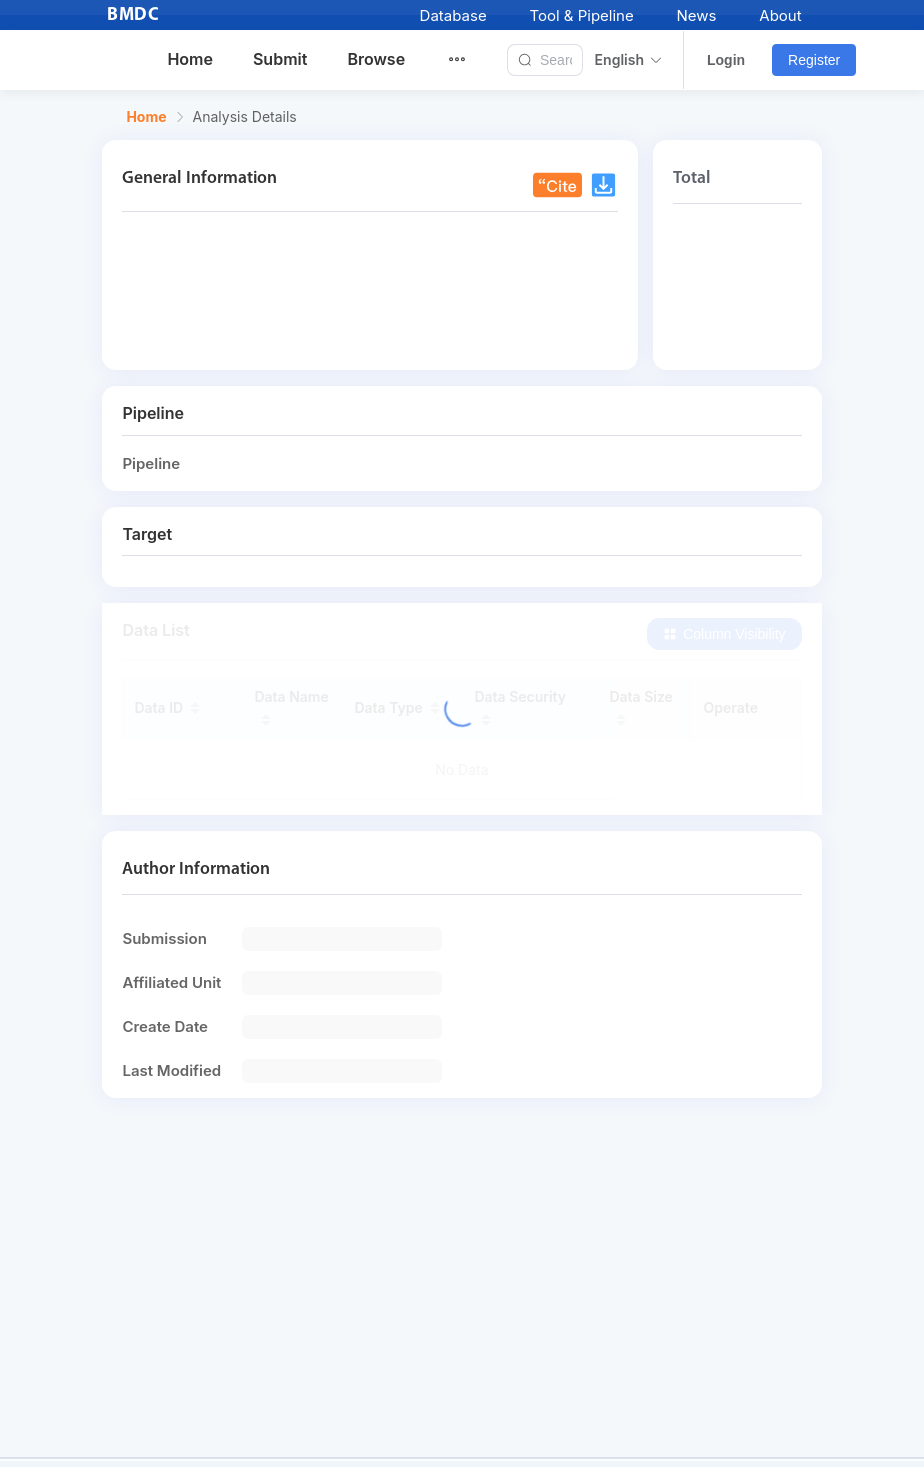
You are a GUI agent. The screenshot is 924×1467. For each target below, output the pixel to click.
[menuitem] (469, 60)
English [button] (629, 60)
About (780, 15)
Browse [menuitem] (376, 59)
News (697, 15)
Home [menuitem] (190, 59)
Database (453, 15)
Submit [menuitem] (280, 59)
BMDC (133, 15)
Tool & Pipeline (581, 15)
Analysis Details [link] (245, 117)
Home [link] (146, 117)
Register (814, 60)
